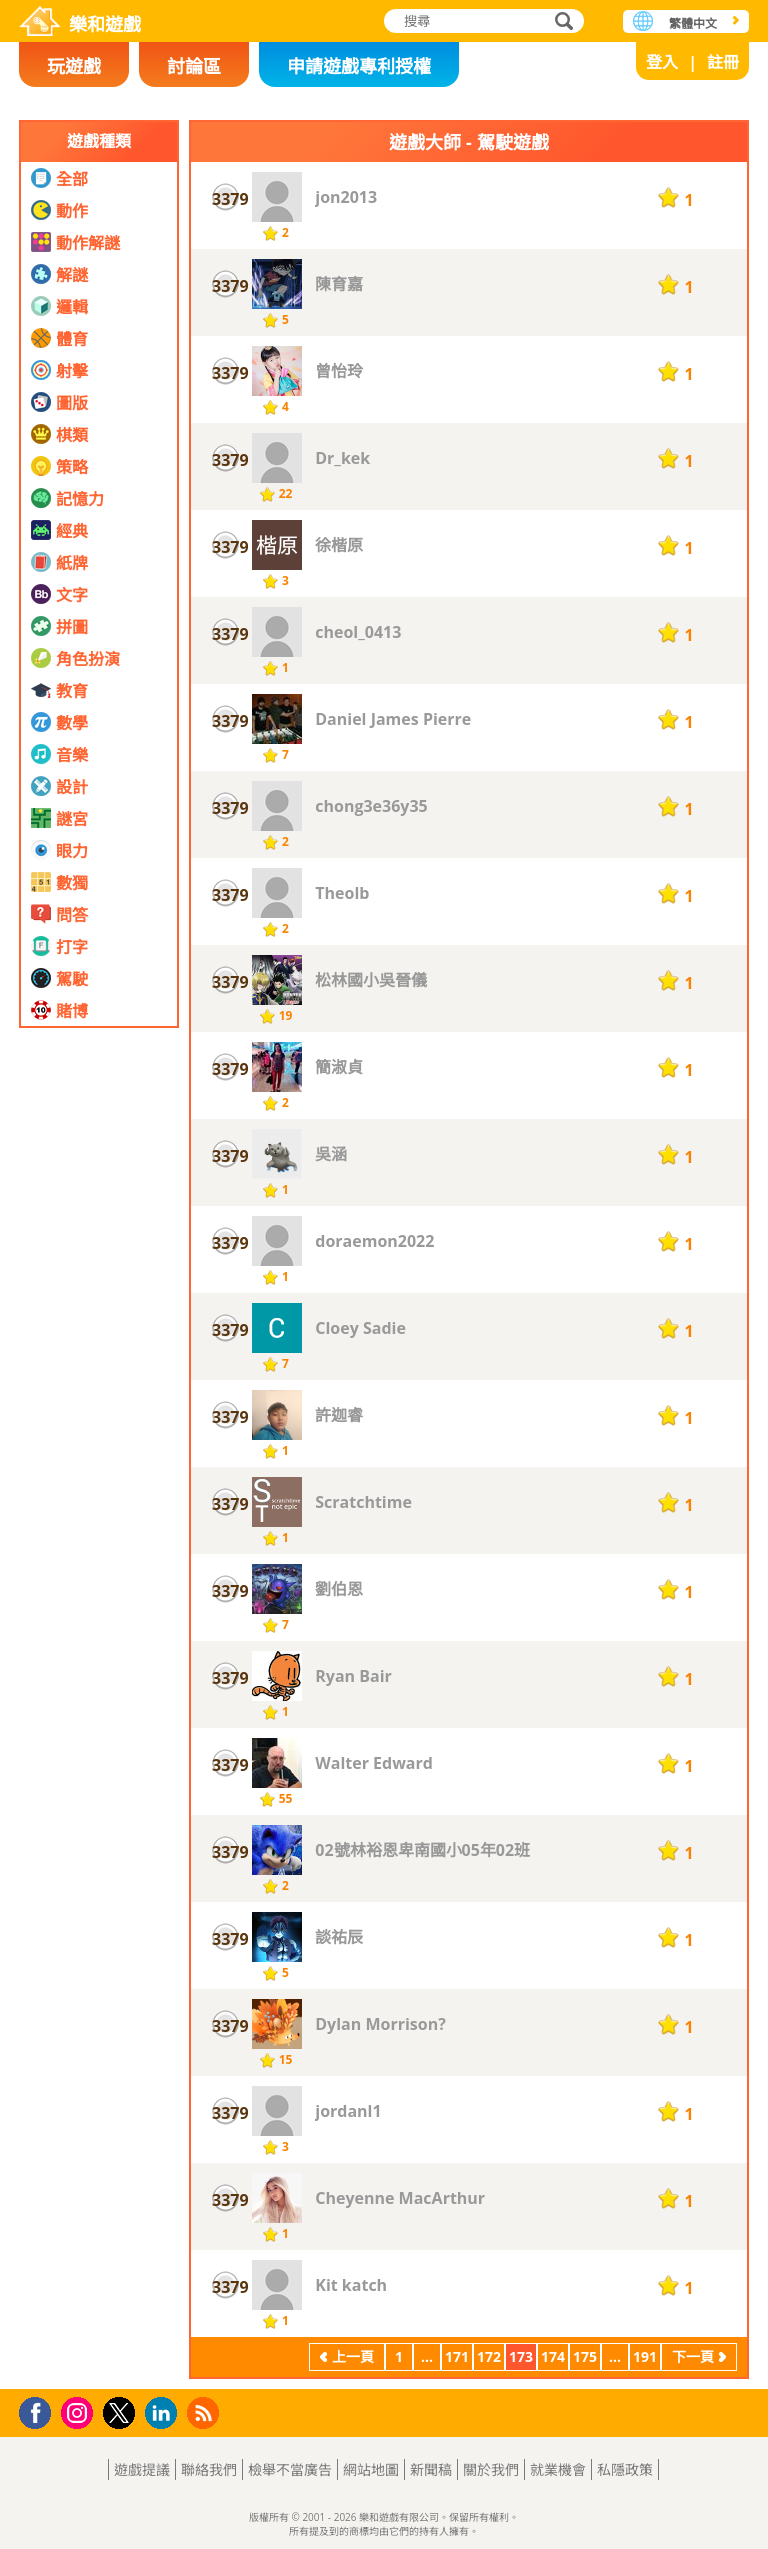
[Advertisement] (99, 1469)
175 (585, 2356)
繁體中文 (693, 23)
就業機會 (558, 2469)
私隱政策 (625, 2469)
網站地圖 (371, 2469)
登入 (662, 62)
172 (489, 2356)
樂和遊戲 (105, 24)
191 (645, 2356)
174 (553, 2356)
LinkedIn (164, 2413)
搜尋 (561, 22)
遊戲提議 (142, 2469)
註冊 (723, 62)
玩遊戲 (74, 66)
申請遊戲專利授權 (359, 66)
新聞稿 (431, 2469)
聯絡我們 (209, 2469)
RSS (205, 2412)
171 (457, 2356)
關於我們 (491, 2469)
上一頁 (353, 2356)
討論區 (194, 66)
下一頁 (693, 2356)
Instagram (80, 2411)
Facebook (40, 2410)
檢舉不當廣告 (290, 2469)
